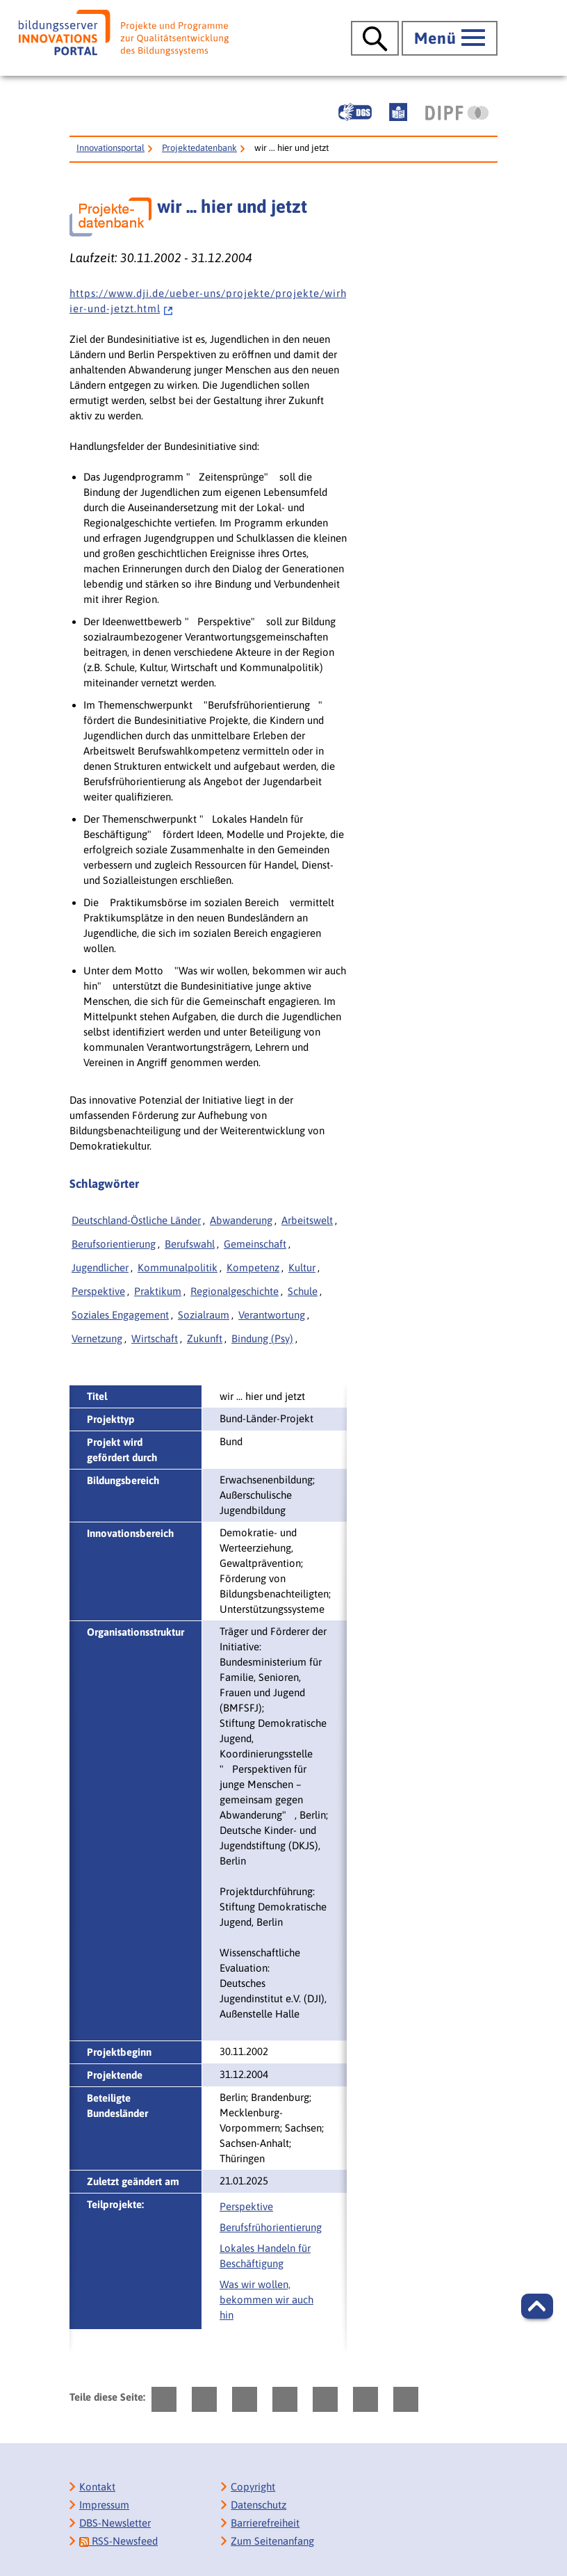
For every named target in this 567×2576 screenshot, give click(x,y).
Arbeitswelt (307, 1220)
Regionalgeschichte (234, 1291)
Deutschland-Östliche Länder (136, 1220)
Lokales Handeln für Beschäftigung (265, 2255)
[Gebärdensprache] (355, 112)
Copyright (253, 2487)
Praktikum (157, 1291)
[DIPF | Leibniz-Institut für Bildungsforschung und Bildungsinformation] (457, 113)
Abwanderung (241, 1220)
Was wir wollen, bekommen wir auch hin (266, 2299)
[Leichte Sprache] (398, 112)
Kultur (301, 1267)
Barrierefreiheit (265, 2523)
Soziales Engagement (120, 1315)
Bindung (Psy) (262, 1338)
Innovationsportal (110, 148)
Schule (303, 1291)
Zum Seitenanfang (272, 2541)
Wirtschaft (154, 1338)
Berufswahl (190, 1244)
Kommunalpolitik (177, 1267)
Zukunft (204, 1338)
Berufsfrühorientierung (271, 2227)
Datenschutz (258, 2505)
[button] (537, 2306)
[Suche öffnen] (375, 38)
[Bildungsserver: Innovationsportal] (124, 33)
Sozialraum (203, 1315)
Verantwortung (271, 1315)
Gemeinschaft (255, 1244)
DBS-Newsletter (115, 2523)
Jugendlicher (100, 1267)
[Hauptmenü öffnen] (450, 38)
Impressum (104, 2505)
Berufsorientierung (114, 1244)
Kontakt (97, 2487)
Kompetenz (253, 1267)
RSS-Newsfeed (118, 2541)
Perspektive (98, 1291)
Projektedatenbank (199, 148)
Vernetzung (97, 1338)
